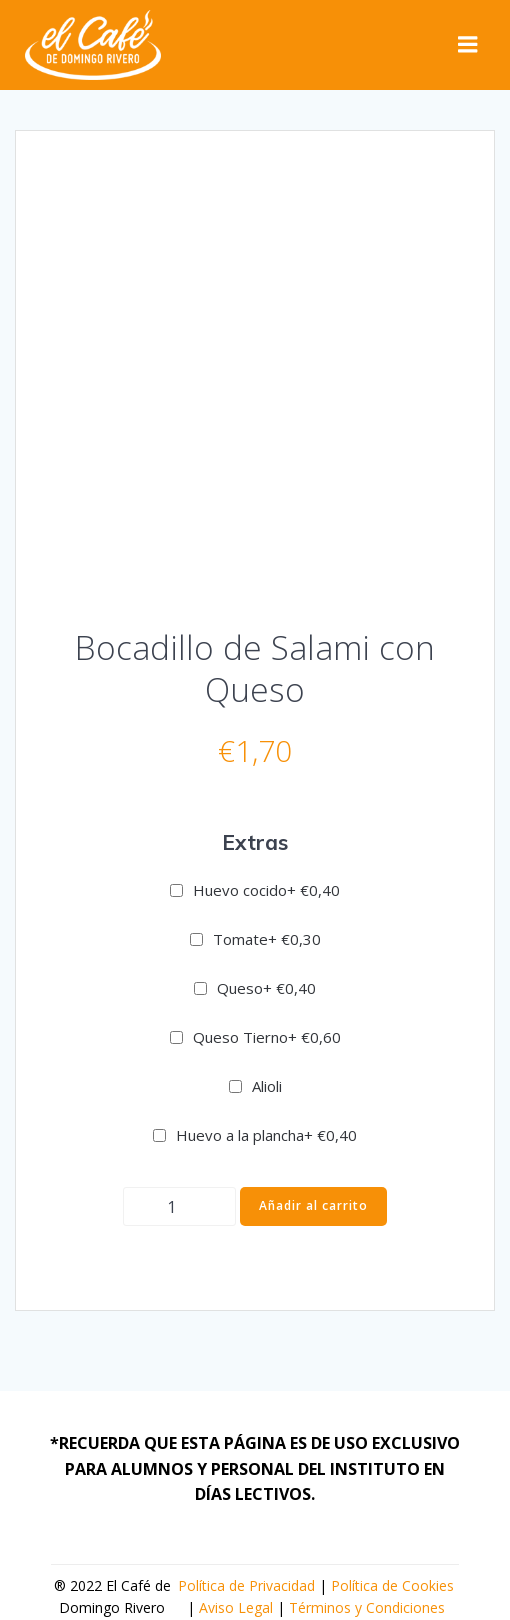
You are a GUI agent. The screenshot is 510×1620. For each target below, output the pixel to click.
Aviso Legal (236, 1607)
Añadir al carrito (313, 1205)
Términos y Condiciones (367, 1607)
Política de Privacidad (246, 1585)
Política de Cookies (392, 1585)
